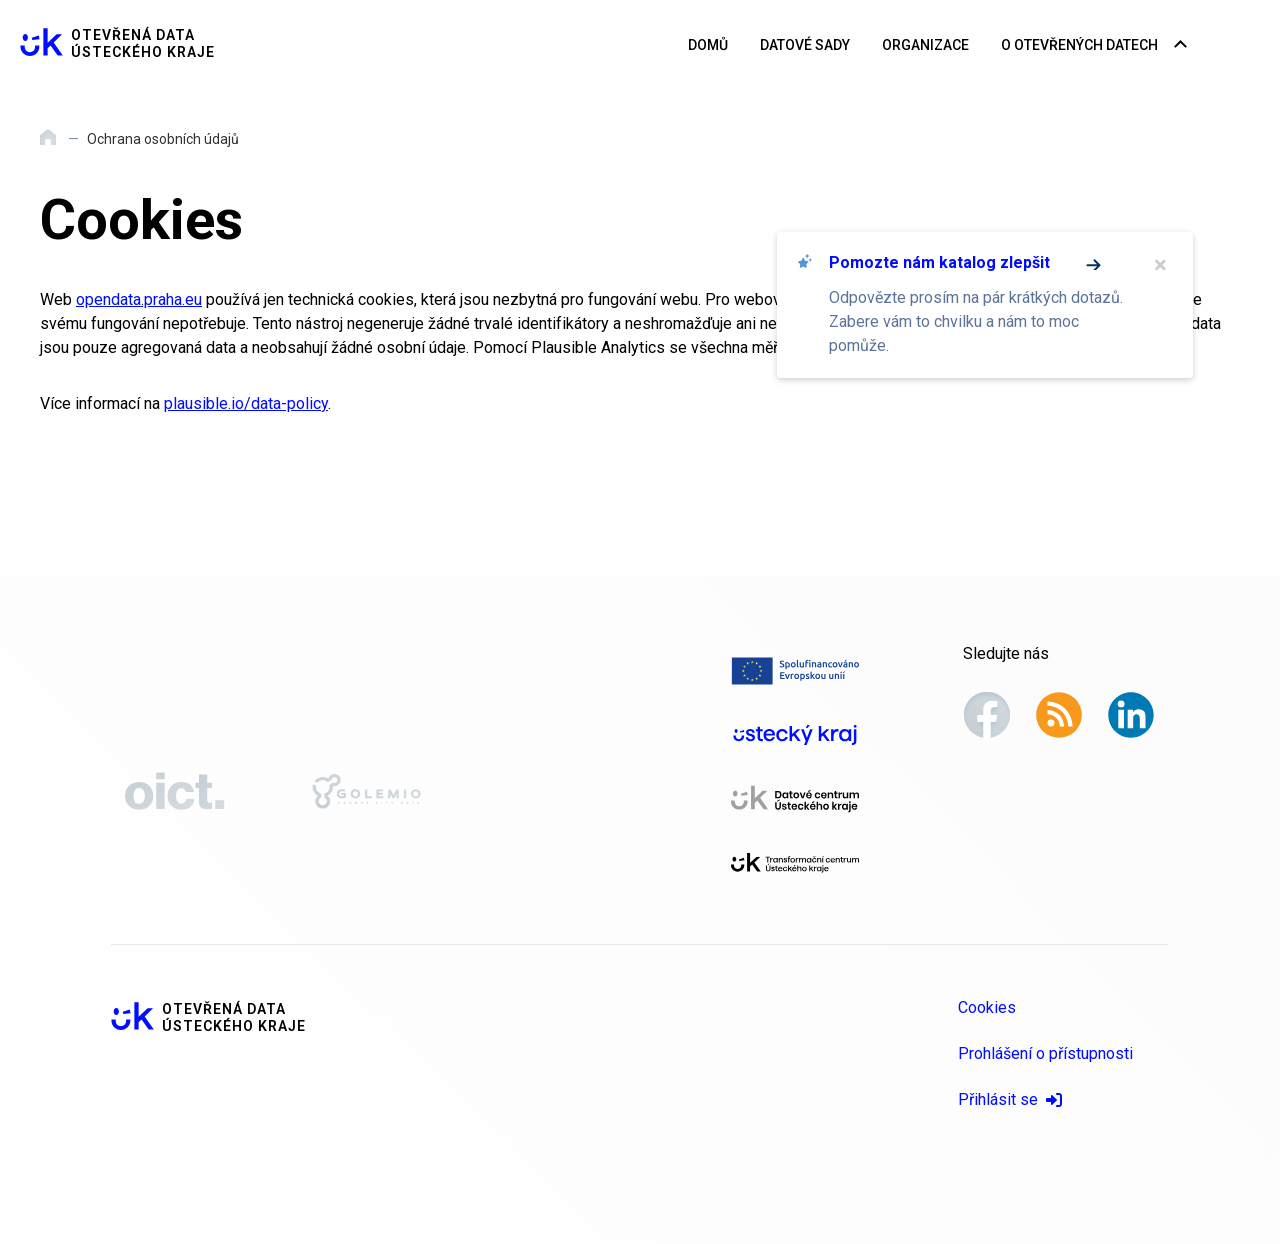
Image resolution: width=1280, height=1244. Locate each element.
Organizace (925, 45)
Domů (708, 45)
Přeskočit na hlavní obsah (0, 1)
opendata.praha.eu (139, 299)
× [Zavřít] (1160, 265)
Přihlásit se (1010, 1099)
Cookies (987, 1007)
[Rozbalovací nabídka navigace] (1180, 46)
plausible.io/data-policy (246, 403)
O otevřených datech (1079, 45)
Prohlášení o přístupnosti (1045, 1053)
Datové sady (805, 45)
